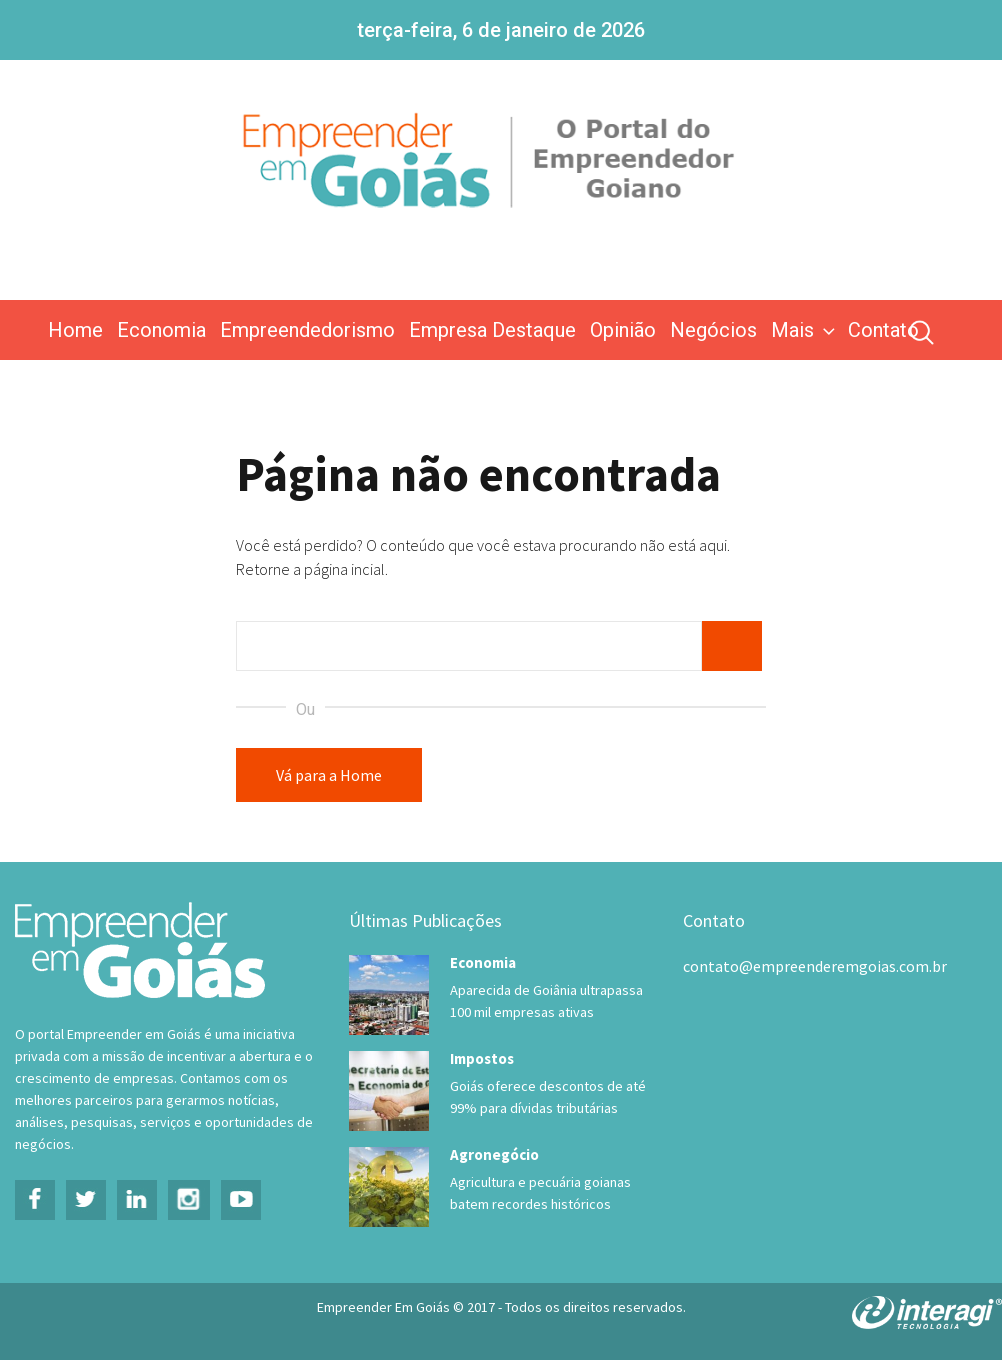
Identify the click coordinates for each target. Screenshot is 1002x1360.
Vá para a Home (329, 775)
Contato (883, 330)
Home (75, 330)
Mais (805, 330)
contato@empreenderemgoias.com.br (815, 966)
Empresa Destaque (492, 330)
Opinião (623, 330)
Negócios (713, 330)
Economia (161, 330)
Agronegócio (494, 1154)
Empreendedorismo (307, 330)
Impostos (482, 1058)
